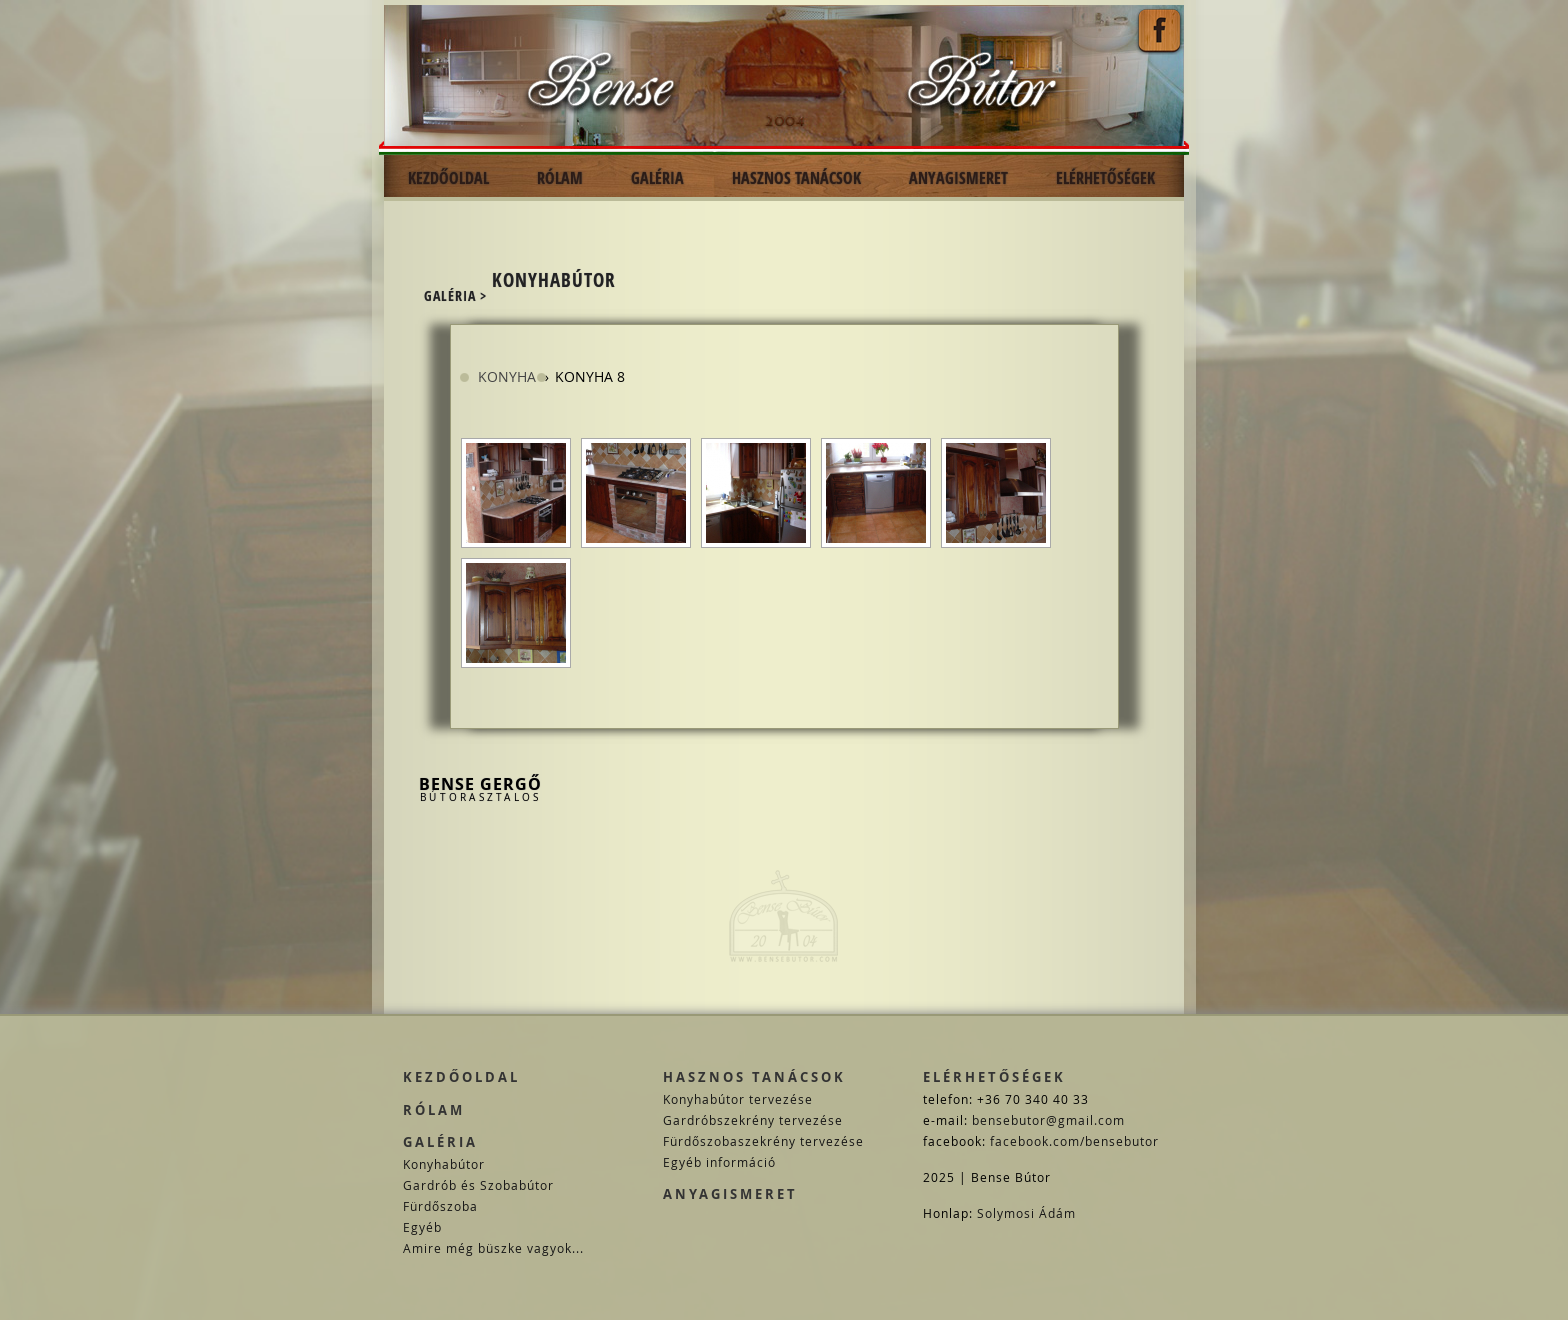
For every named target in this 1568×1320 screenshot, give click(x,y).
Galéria (440, 1142)
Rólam (434, 1110)
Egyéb (422, 1227)
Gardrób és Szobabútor (478, 1185)
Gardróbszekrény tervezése (753, 1120)
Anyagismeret (730, 1194)
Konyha (507, 376)
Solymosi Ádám (1026, 1213)
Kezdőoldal (461, 1077)
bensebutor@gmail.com (1048, 1120)
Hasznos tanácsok (754, 1077)
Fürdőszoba (440, 1206)
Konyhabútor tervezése (738, 1099)
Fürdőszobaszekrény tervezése (763, 1141)
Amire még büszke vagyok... (493, 1248)
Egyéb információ (719, 1162)
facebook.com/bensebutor (1074, 1141)
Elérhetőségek (994, 1077)
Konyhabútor (444, 1164)
